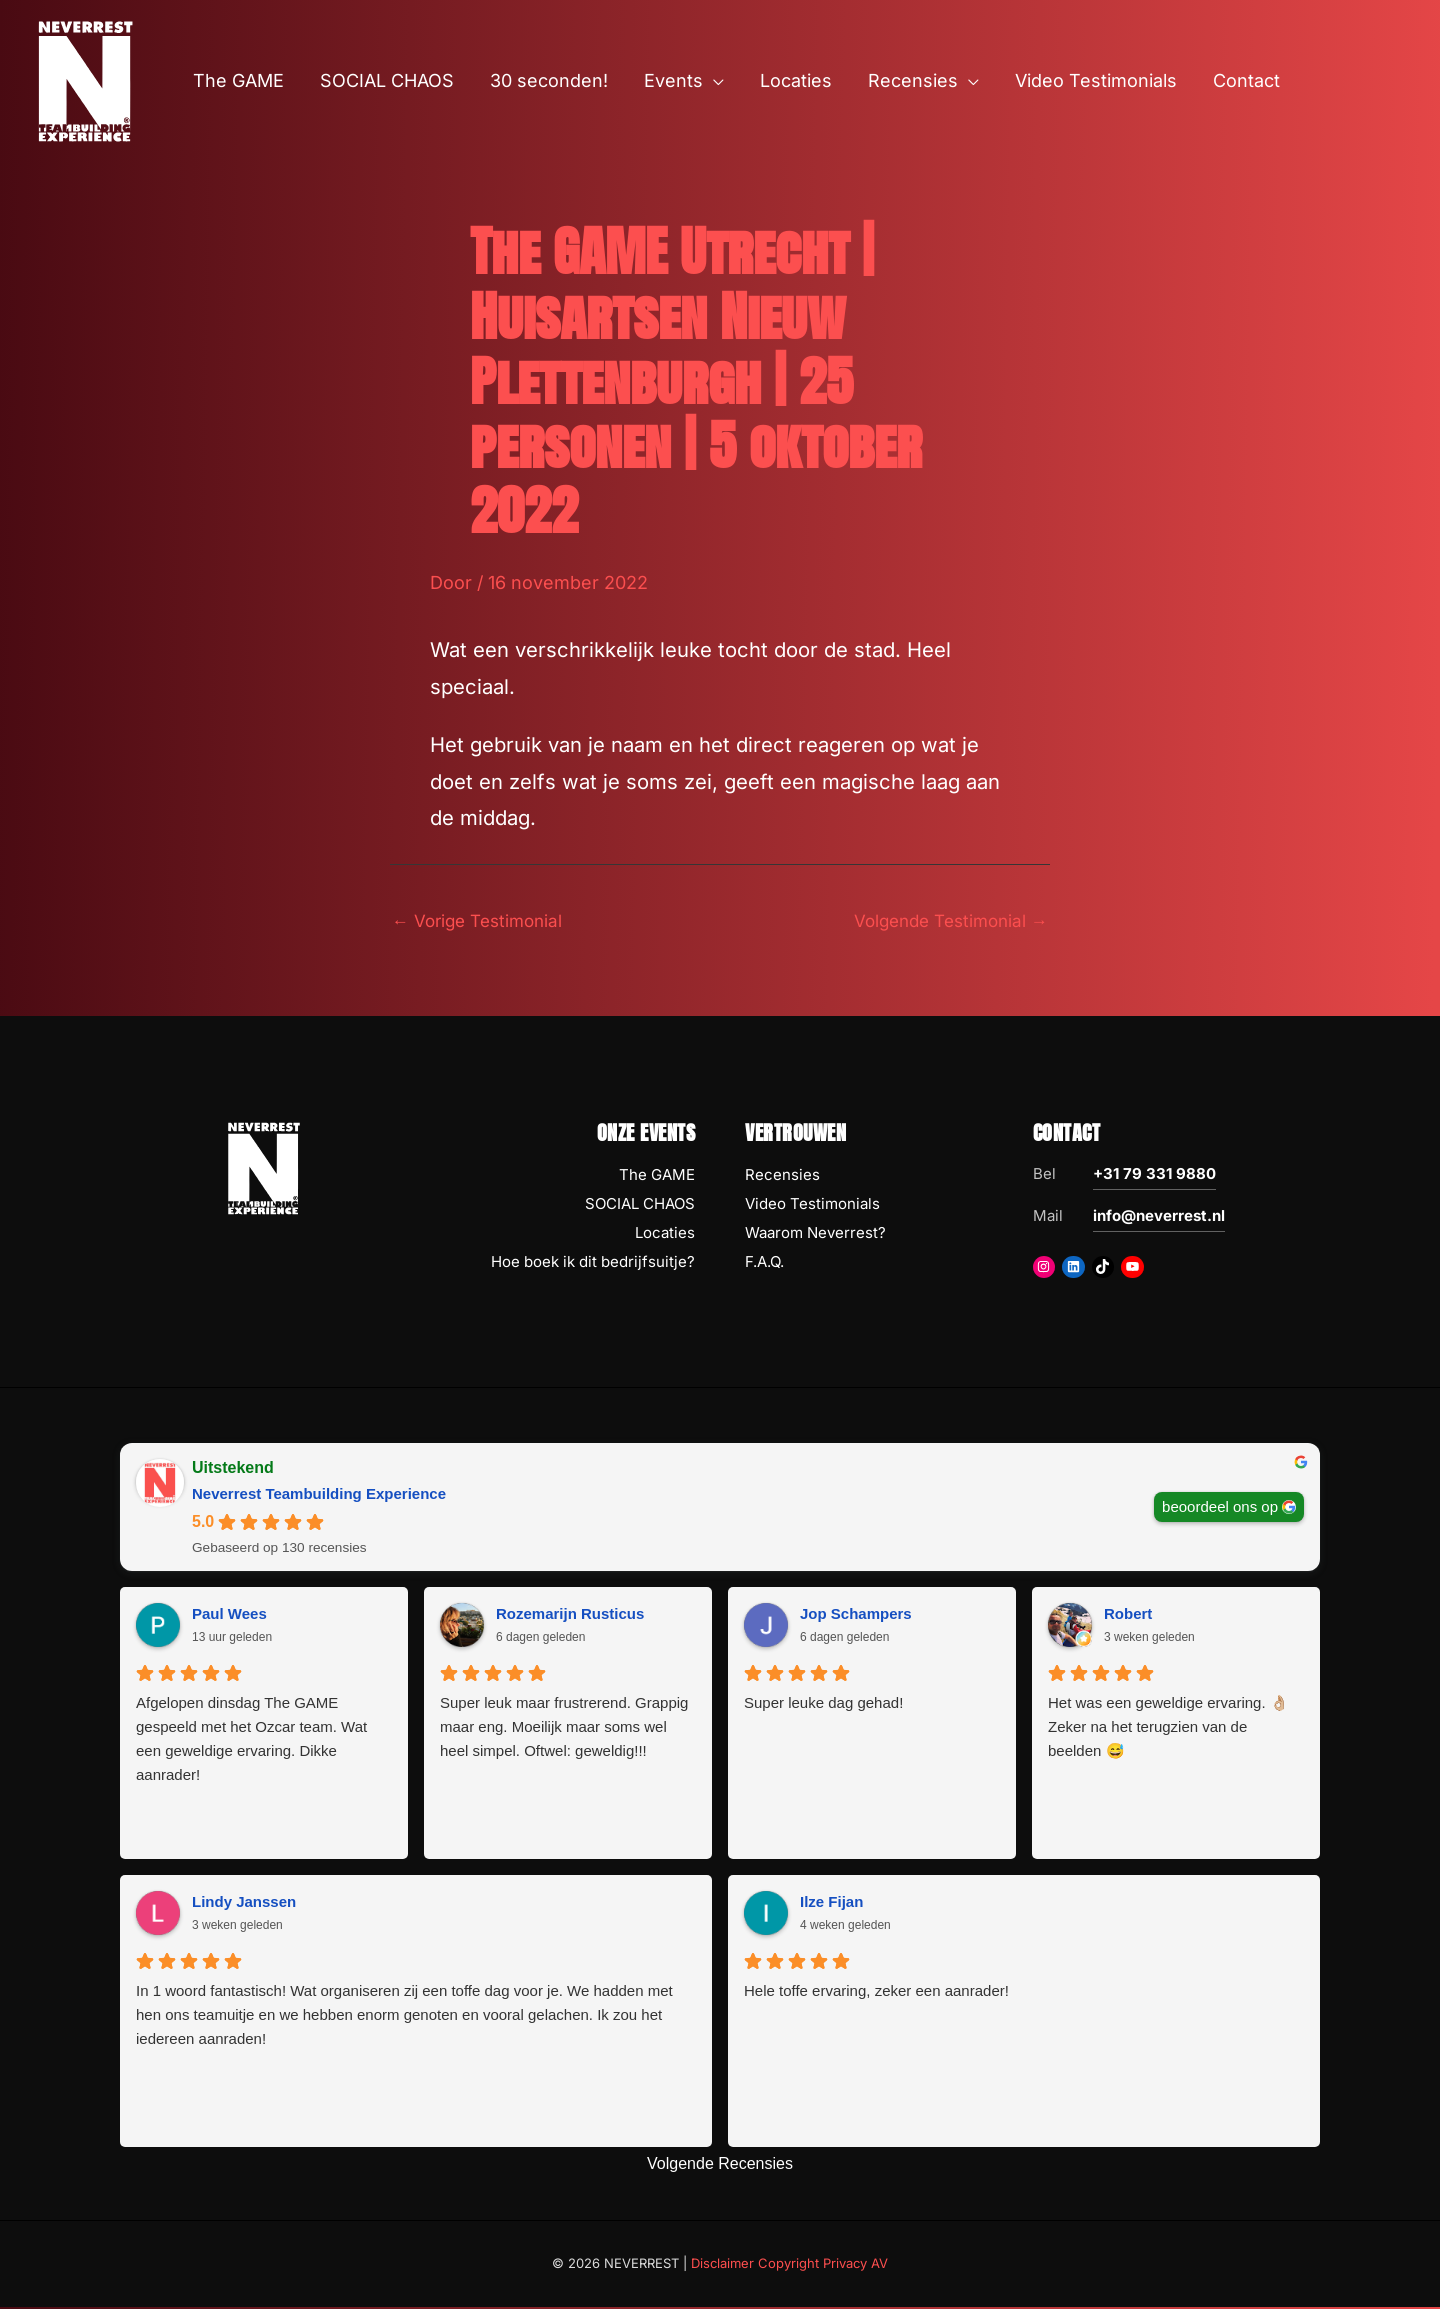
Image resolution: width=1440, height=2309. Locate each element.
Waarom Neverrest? (815, 1234)
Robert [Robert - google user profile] (1128, 1616)
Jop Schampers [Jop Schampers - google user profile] (856, 1616)
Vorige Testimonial (482, 921)
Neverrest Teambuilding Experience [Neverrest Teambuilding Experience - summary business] (319, 1496)
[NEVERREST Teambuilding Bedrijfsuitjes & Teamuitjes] (85, 79)
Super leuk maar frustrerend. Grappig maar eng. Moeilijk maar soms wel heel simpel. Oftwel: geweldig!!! (564, 1728)
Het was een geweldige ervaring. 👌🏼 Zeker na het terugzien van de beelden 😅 (1168, 1728)
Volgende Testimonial (944, 921)
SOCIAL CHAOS (640, 1206)
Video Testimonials (812, 1206)
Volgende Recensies (720, 2165)
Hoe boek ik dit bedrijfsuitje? (593, 1263)
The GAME (657, 1177)
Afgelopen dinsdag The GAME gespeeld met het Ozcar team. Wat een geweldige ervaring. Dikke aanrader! (251, 1740)
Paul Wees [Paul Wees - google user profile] (229, 1616)
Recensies (782, 1177)
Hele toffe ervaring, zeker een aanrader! (876, 1992)
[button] (713, 81)
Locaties (665, 1234)
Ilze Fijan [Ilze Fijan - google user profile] (831, 1904)
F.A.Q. (764, 1263)
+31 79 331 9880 (1154, 1176)
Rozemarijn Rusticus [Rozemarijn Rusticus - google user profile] (570, 1616)
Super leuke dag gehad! (823, 1704)
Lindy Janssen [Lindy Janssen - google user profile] (244, 1904)
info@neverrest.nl (1159, 1218)
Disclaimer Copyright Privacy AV (789, 2265)
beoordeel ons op (1220, 1508)
